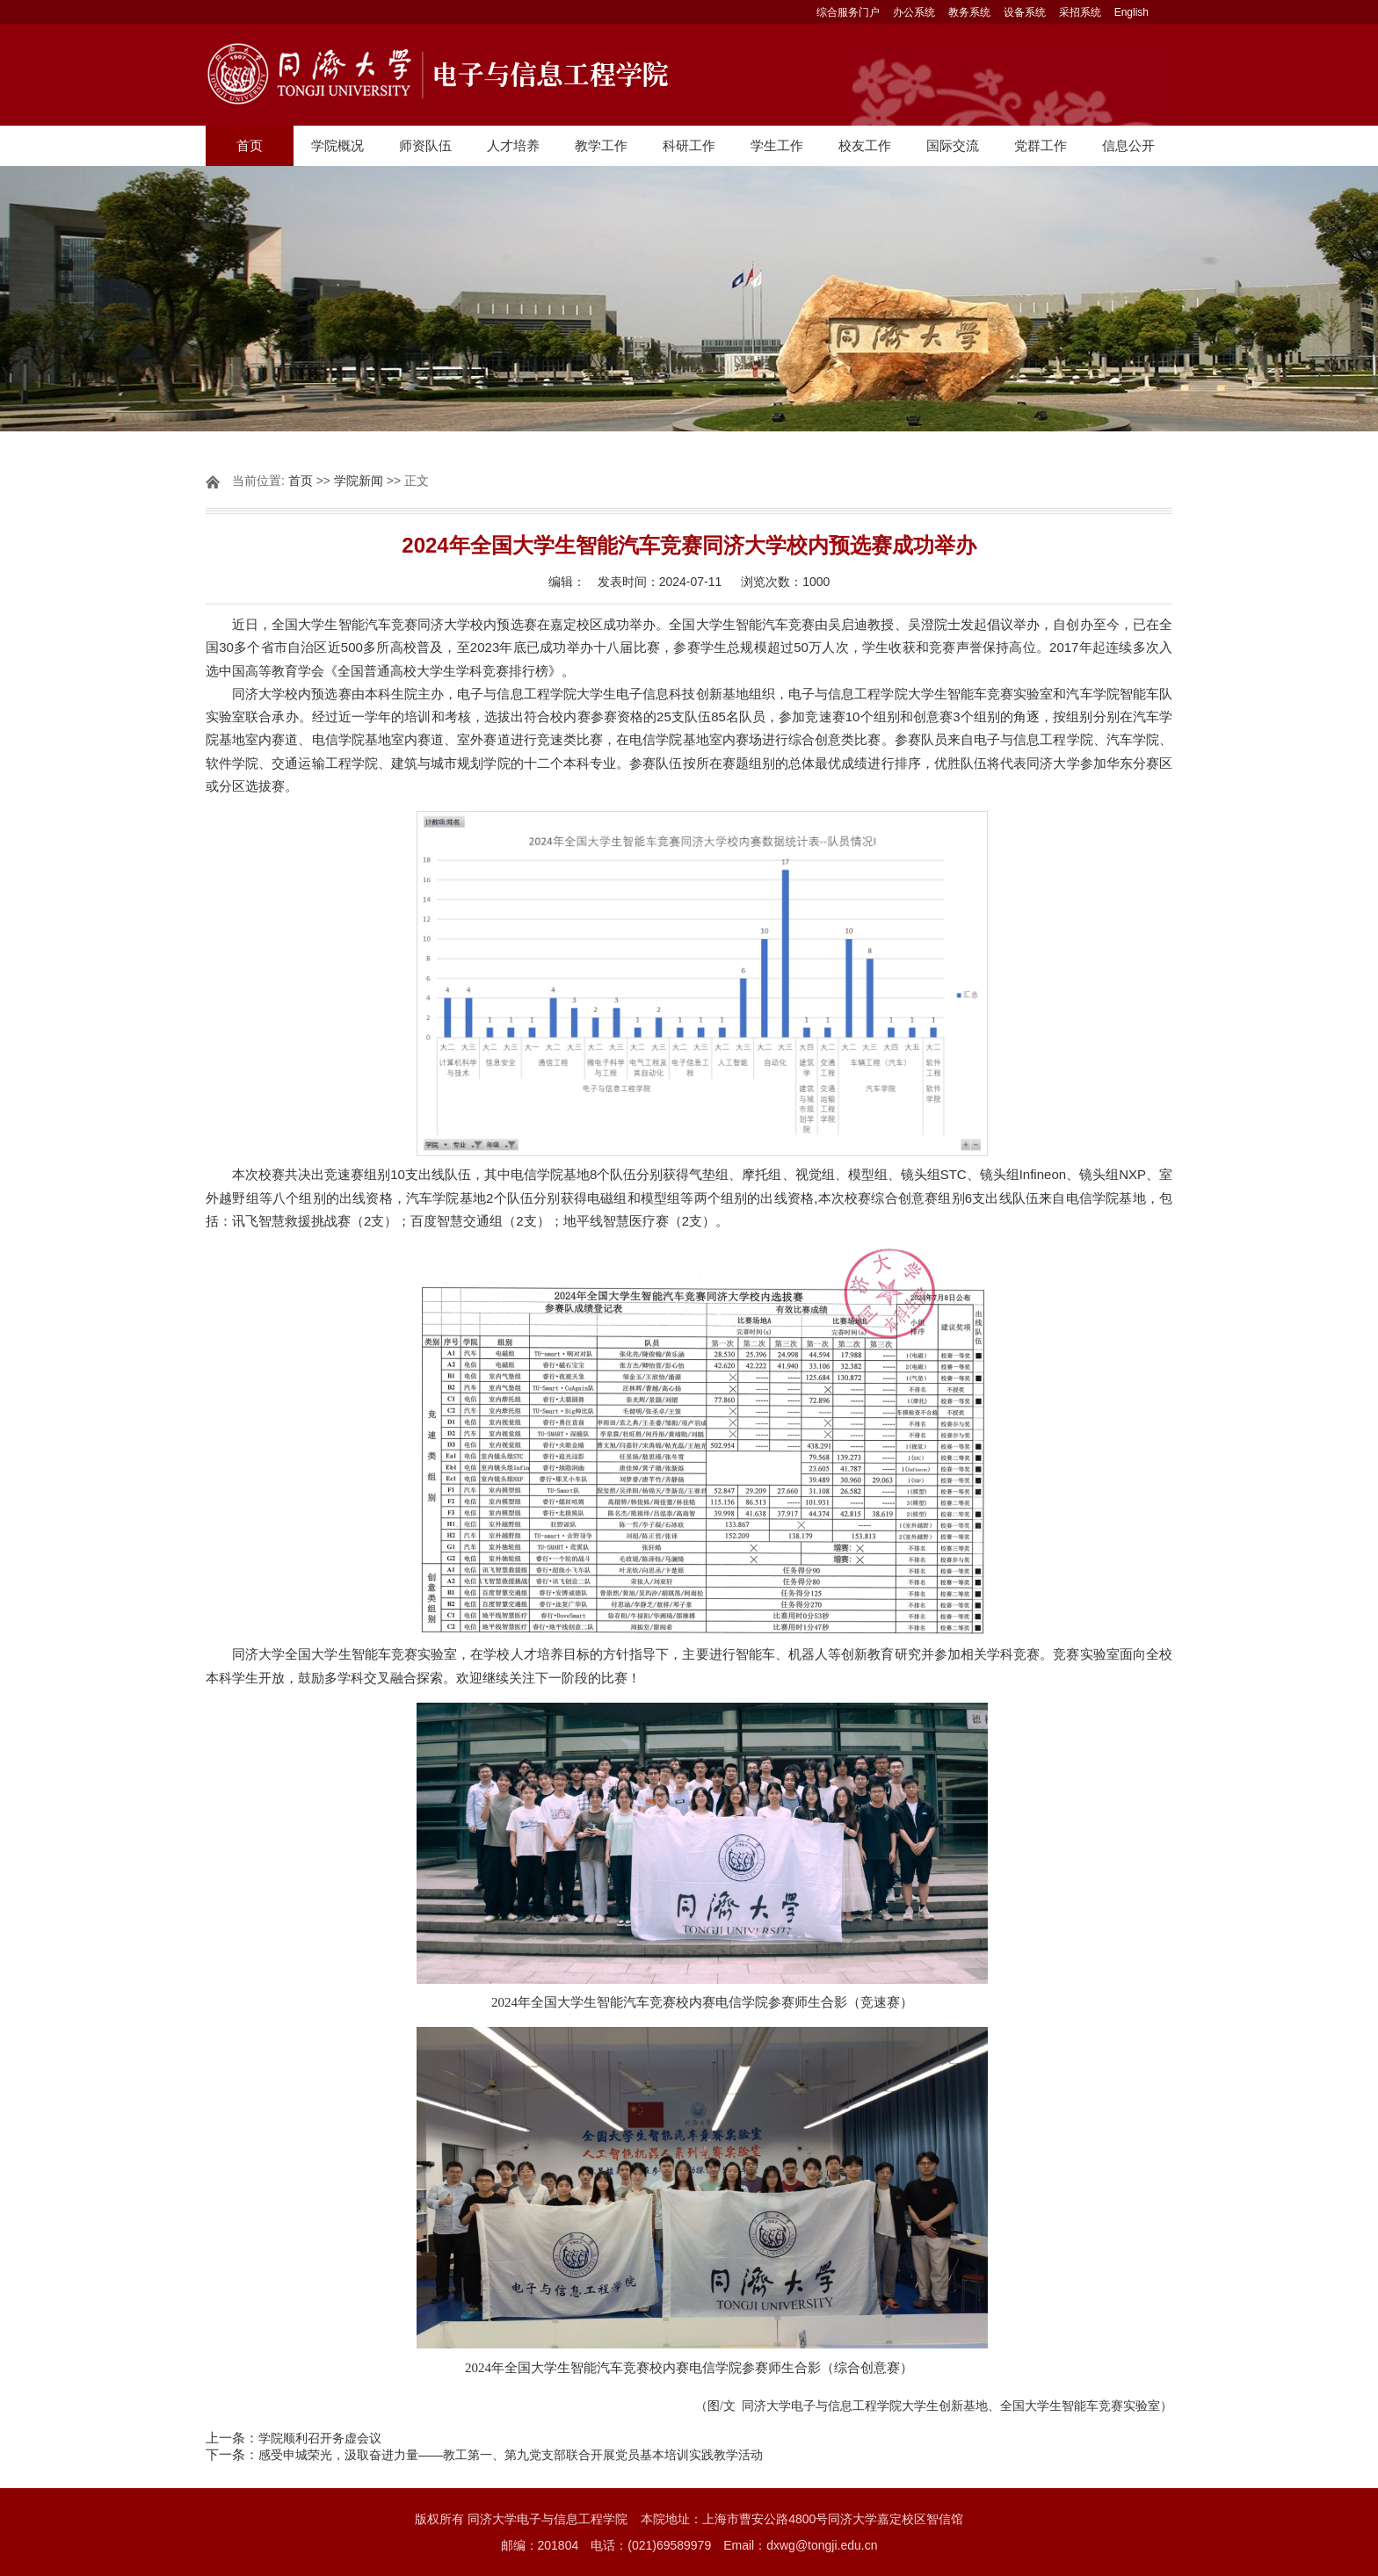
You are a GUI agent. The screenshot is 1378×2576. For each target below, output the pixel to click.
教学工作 (601, 145)
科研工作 (689, 145)
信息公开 (1128, 145)
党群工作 (1040, 145)
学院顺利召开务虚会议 (319, 2438)
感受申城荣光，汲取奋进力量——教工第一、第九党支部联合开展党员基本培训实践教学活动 (510, 2455)
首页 (249, 145)
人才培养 (513, 145)
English (1131, 12)
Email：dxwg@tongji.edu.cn (800, 2545)
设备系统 (1025, 12)
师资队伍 (425, 145)
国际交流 (952, 145)
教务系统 (969, 12)
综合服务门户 (848, 12)
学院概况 (337, 145)
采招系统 (1080, 12)
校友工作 (864, 145)
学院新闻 (358, 481)
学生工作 (777, 145)
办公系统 (914, 12)
